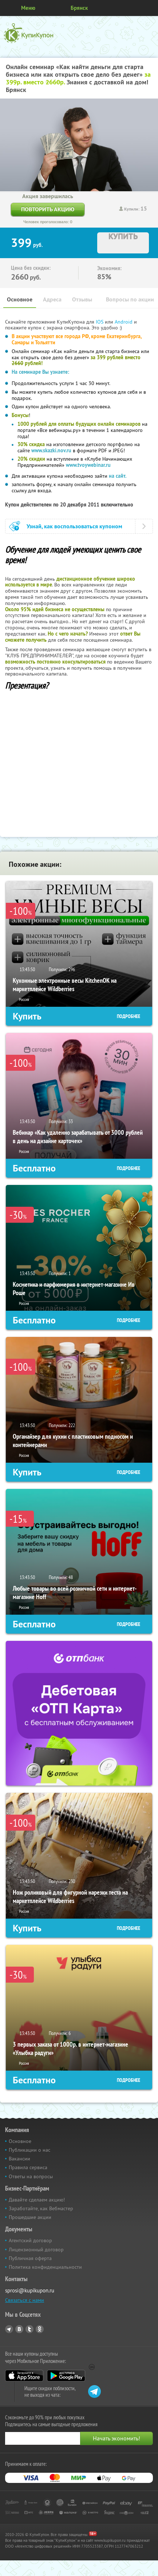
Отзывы (82, 299)
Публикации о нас (29, 2150)
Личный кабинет (150, 8)
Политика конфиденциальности (45, 2267)
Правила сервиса (28, 2167)
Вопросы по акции (130, 299)
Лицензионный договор (36, 2249)
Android (124, 322)
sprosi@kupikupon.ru (29, 2290)
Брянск (79, 7)
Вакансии (19, 2158)
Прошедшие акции (30, 2217)
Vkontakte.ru (19, 2329)
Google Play (66, 2375)
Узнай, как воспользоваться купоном (74, 526)
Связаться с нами (24, 2300)
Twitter (29, 2329)
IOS (100, 322)
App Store (24, 2375)
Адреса (52, 299)
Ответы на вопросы (31, 2176)
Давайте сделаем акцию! (37, 2199)
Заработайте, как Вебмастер (41, 2208)
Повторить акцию (47, 209)
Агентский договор (30, 2240)
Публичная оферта (30, 2258)
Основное (19, 299)
